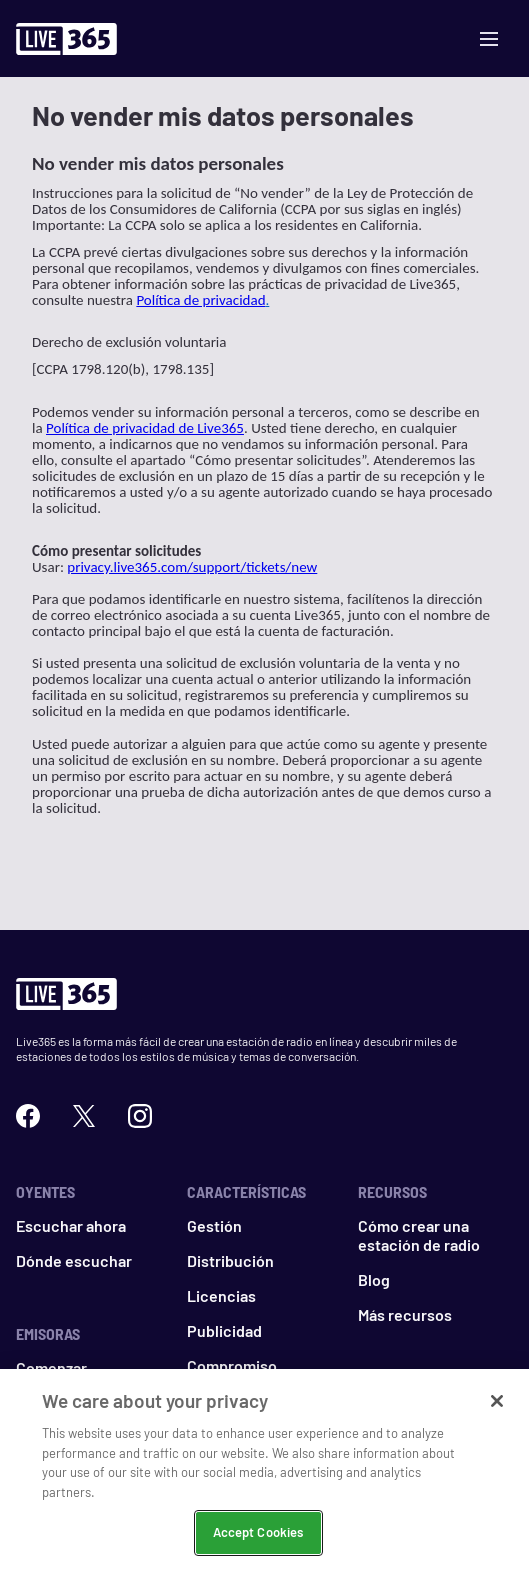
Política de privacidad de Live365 (145, 428)
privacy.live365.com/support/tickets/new (192, 567)
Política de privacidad (200, 300)
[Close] (497, 1418)
